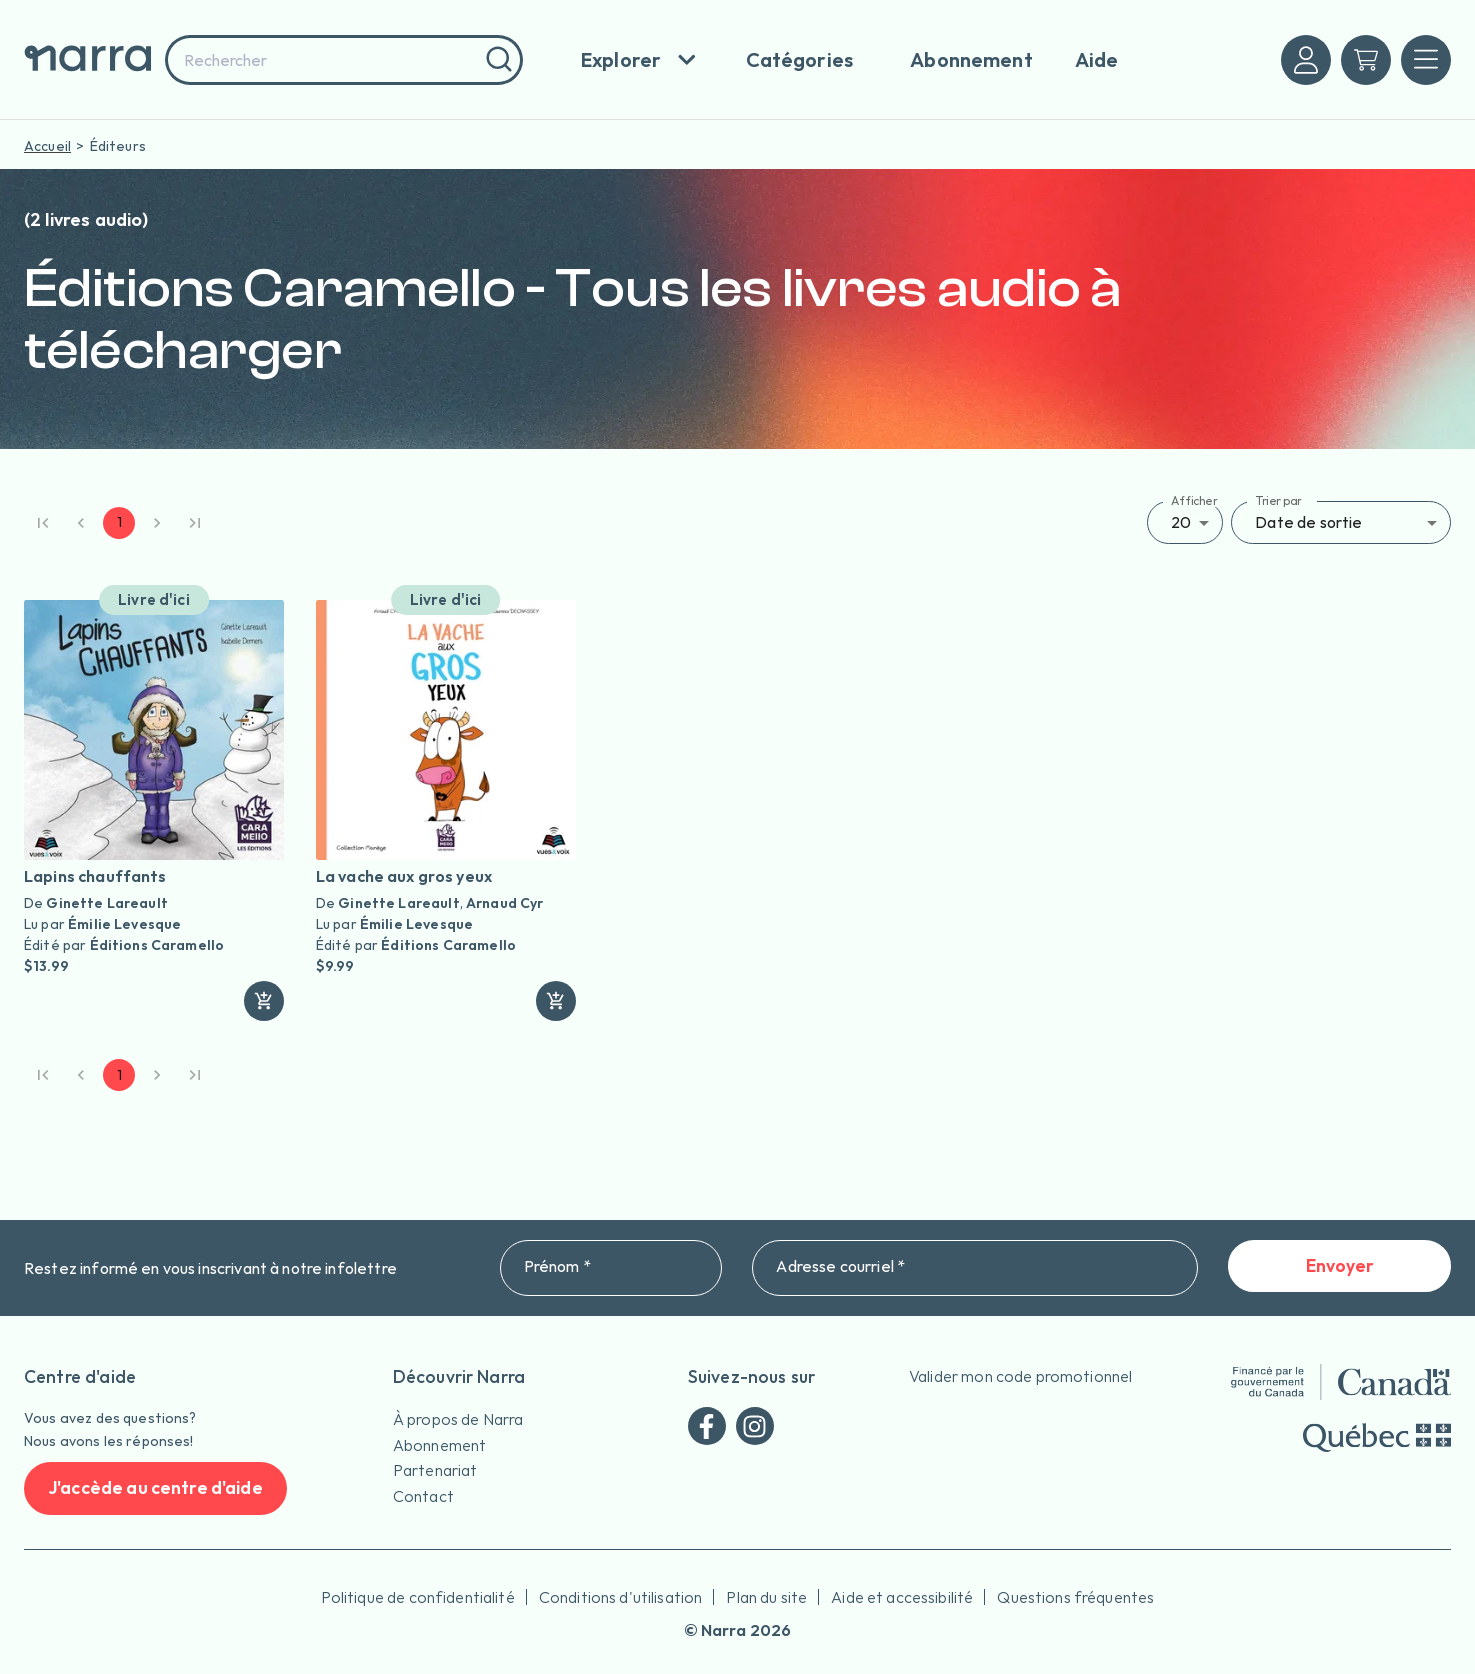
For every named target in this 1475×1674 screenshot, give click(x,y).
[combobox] (344, 60)
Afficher (1194, 500)
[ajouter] (264, 1001)
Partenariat (435, 1470)
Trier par (1278, 500)
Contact (423, 1496)
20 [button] (1181, 522)
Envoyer (1339, 1266)
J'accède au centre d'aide (155, 1488)
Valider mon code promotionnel (1020, 1376)
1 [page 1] (119, 523)
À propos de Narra (458, 1419)
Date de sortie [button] (1308, 522)
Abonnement (440, 1445)
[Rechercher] (496, 60)
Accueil (47, 146)
